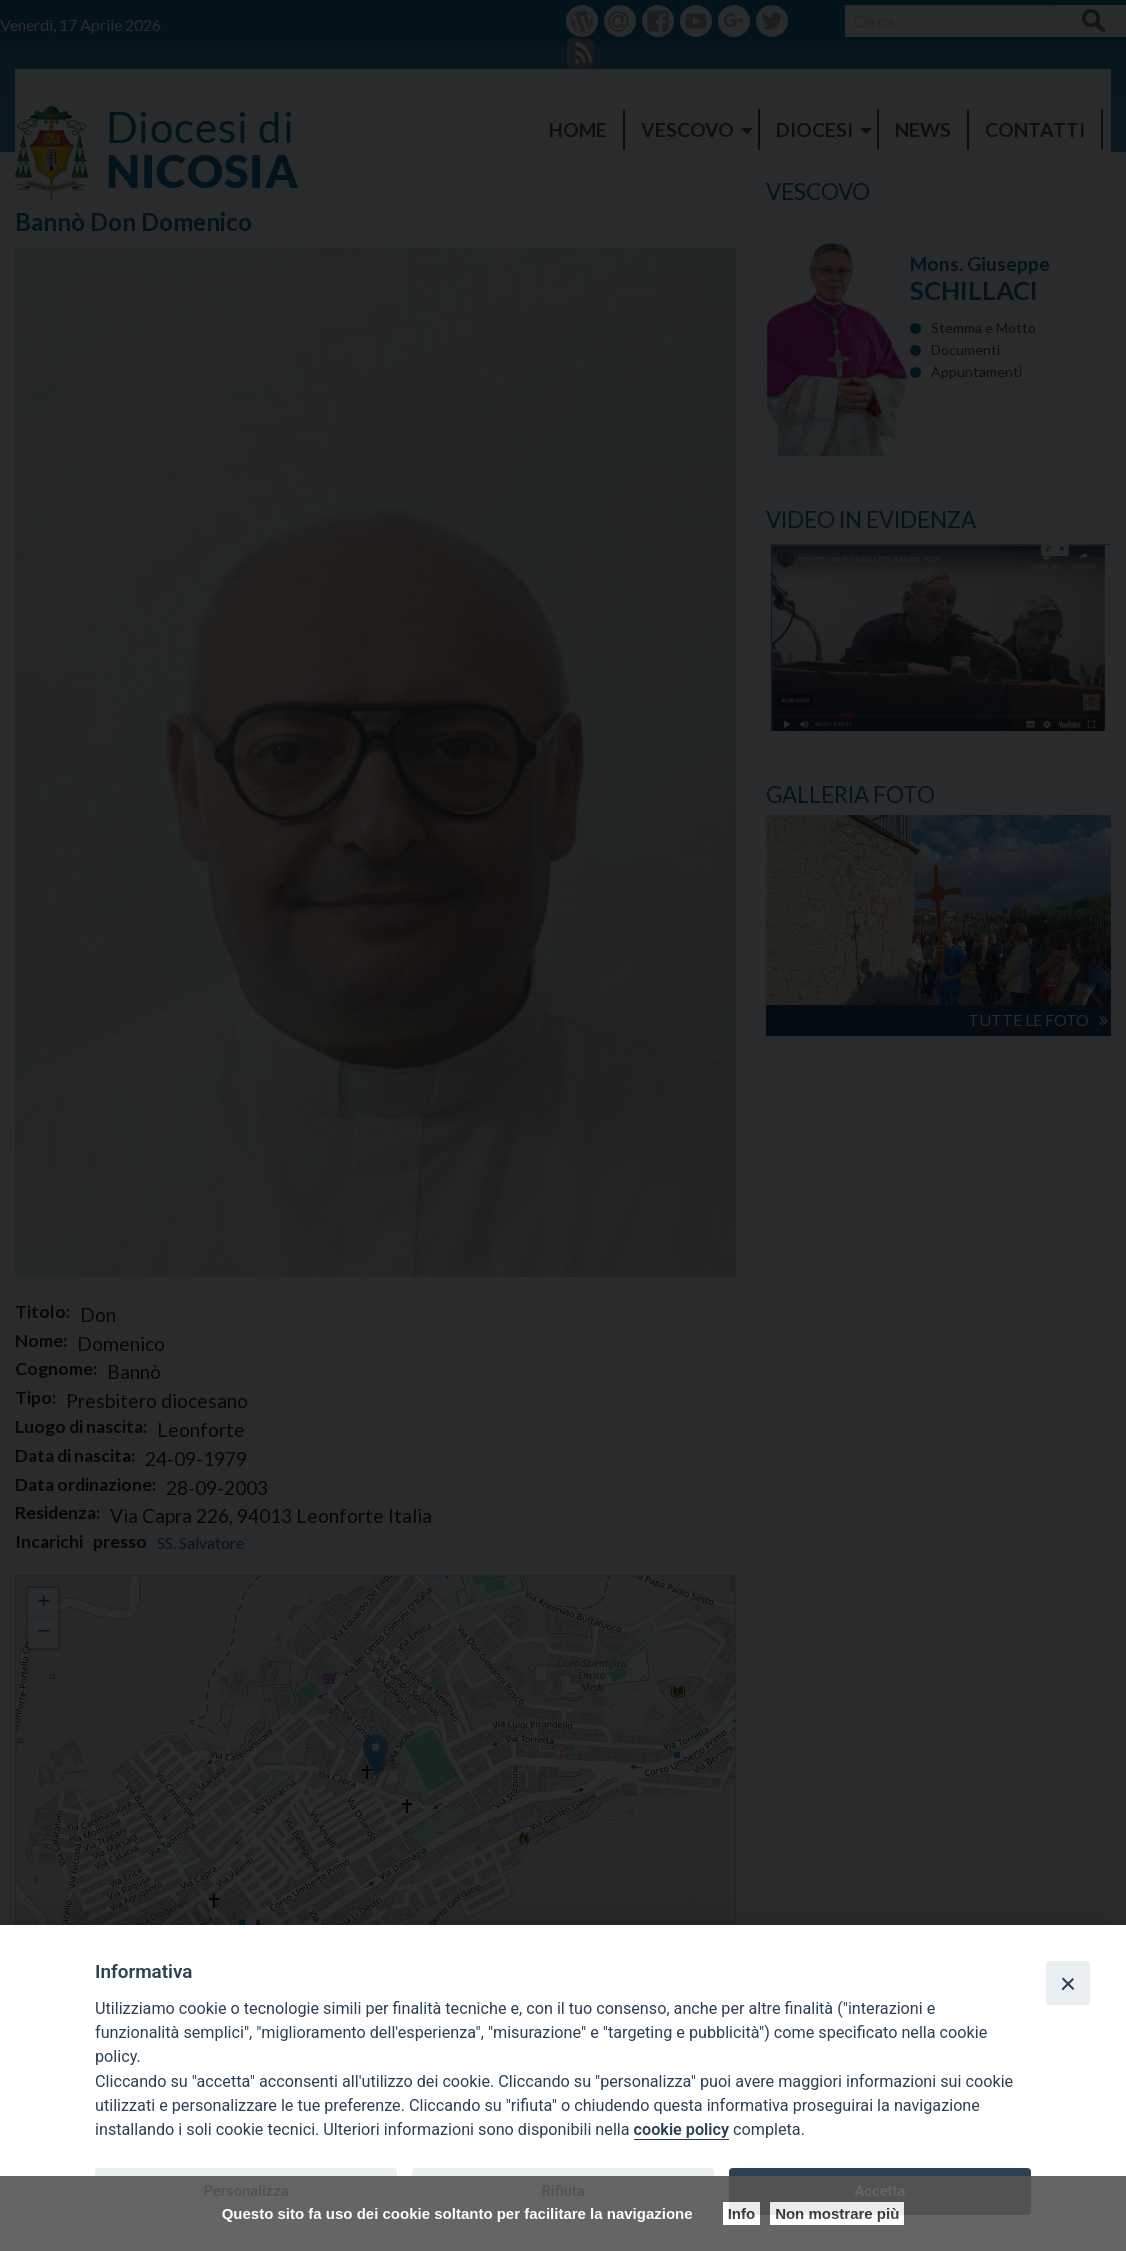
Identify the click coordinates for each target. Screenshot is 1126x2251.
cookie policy (681, 2129)
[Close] (1068, 1983)
